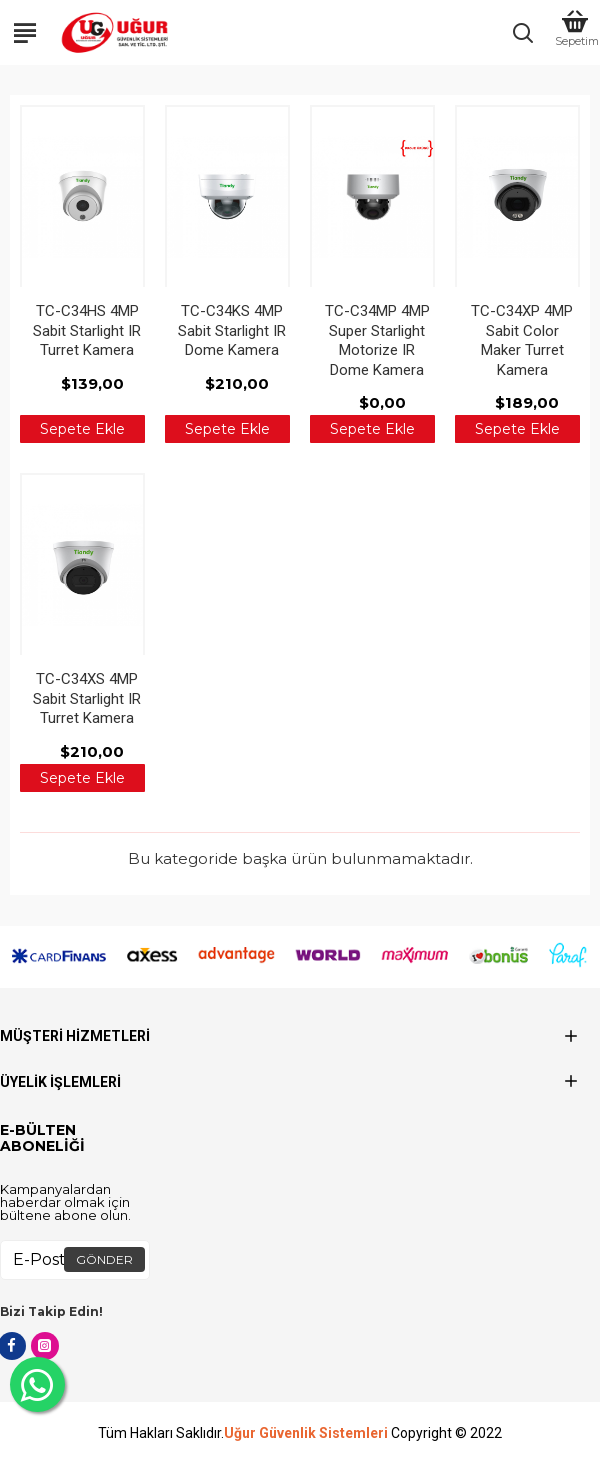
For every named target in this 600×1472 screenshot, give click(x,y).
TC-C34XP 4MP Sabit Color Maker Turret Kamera (522, 340)
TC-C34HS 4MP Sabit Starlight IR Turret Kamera (87, 330)
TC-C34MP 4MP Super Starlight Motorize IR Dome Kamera (377, 340)
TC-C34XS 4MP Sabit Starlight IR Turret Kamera (87, 698)
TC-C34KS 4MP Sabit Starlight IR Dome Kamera (232, 330)
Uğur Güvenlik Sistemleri (306, 1433)
